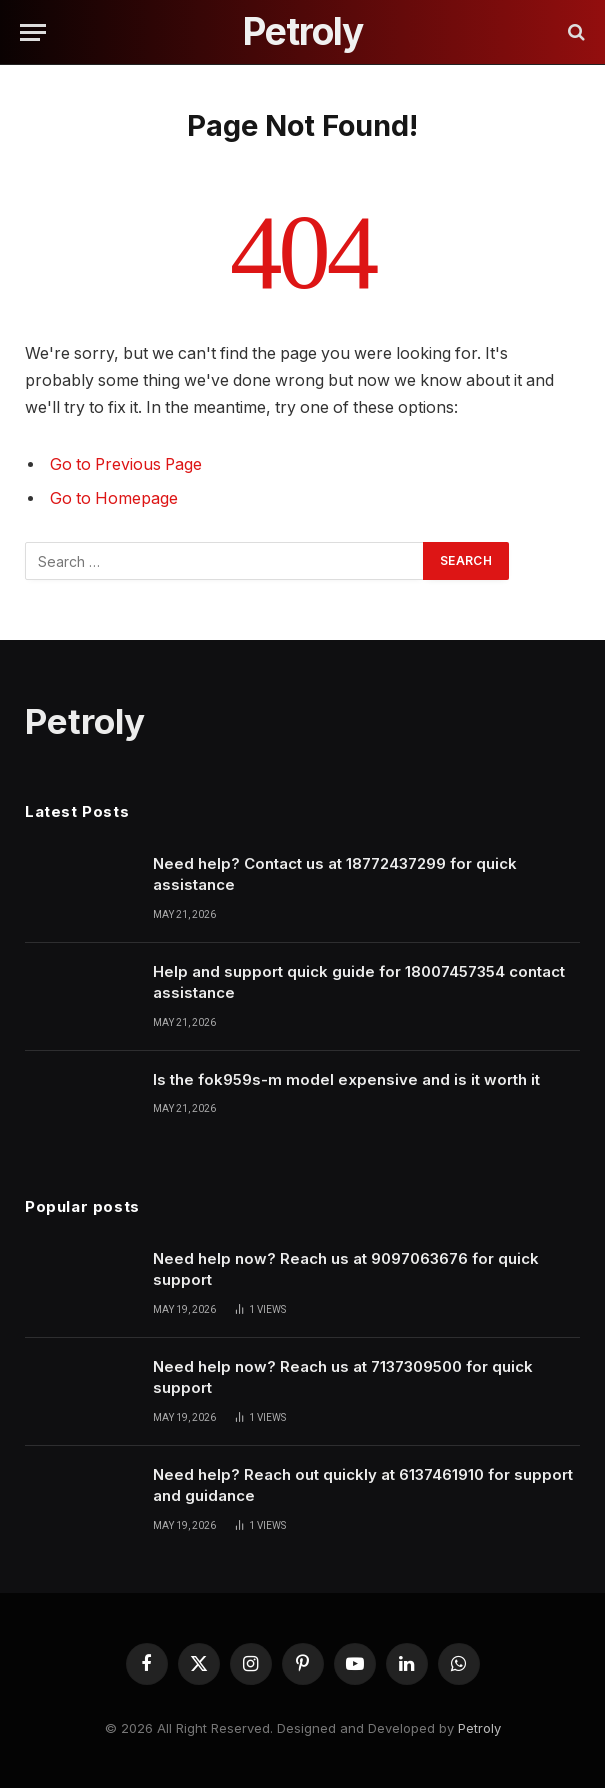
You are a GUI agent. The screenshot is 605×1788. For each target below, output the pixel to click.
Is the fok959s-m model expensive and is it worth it (346, 1079)
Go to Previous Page (126, 464)
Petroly (479, 1728)
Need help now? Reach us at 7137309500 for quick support (343, 1377)
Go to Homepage (114, 498)
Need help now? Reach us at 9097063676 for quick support (346, 1269)
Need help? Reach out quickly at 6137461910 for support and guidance (363, 1485)
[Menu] (33, 32)
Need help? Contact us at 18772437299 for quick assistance (335, 874)
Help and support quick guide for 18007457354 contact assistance (359, 982)
